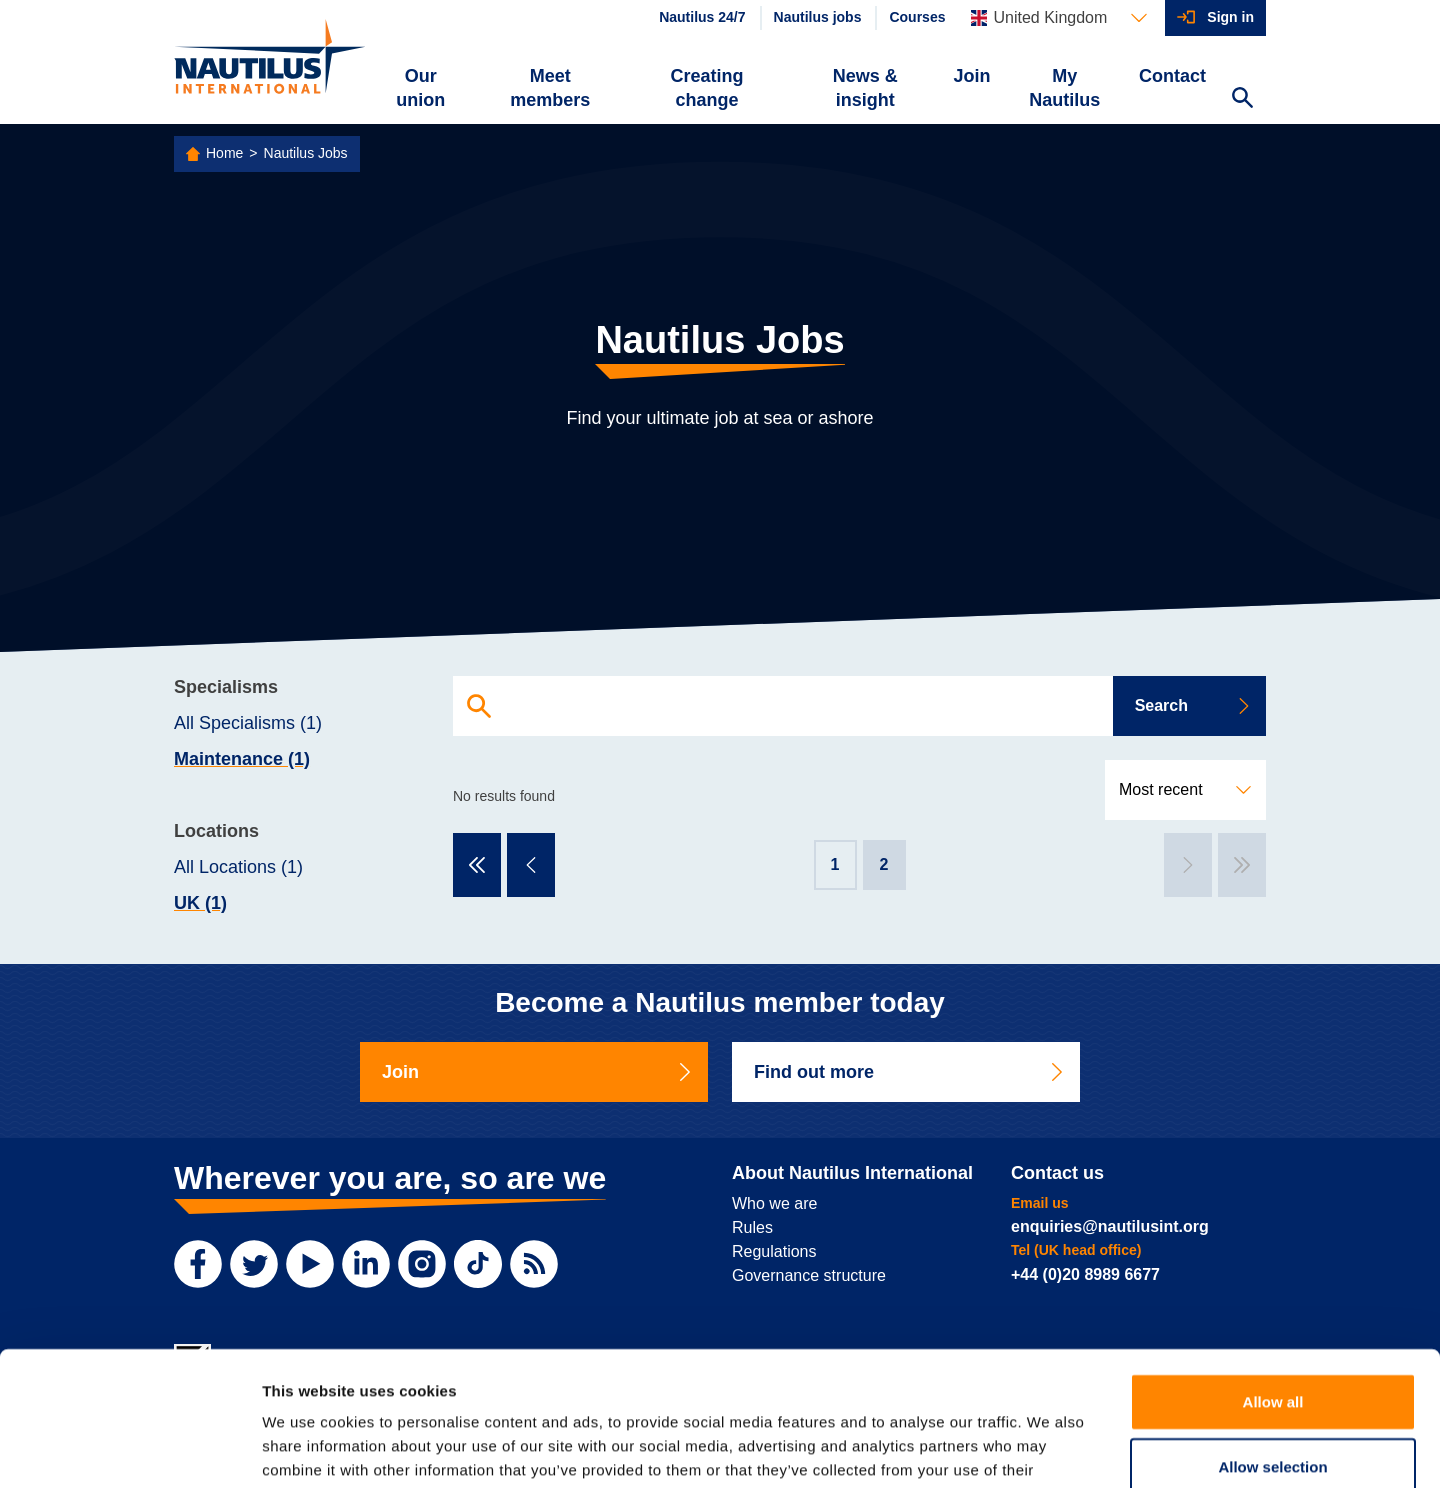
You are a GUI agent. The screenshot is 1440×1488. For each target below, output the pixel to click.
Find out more (910, 1072)
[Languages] (1059, 18)
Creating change (707, 88)
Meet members (550, 88)
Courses (917, 17)
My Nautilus (1064, 88)
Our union (420, 88)
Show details (1049, 1448)
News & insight (865, 88)
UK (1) (200, 903)
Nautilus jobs (818, 17)
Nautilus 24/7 (702, 17)
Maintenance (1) (242, 759)
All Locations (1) (238, 867)
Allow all (1273, 1275)
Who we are (774, 1203)
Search (1193, 705)
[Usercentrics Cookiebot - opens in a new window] (129, 1449)
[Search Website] (1242, 100)
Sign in (1230, 17)
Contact (1172, 76)
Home (224, 153)
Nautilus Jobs (306, 153)
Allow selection (1272, 1341)
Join (972, 76)
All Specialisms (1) (248, 723)
